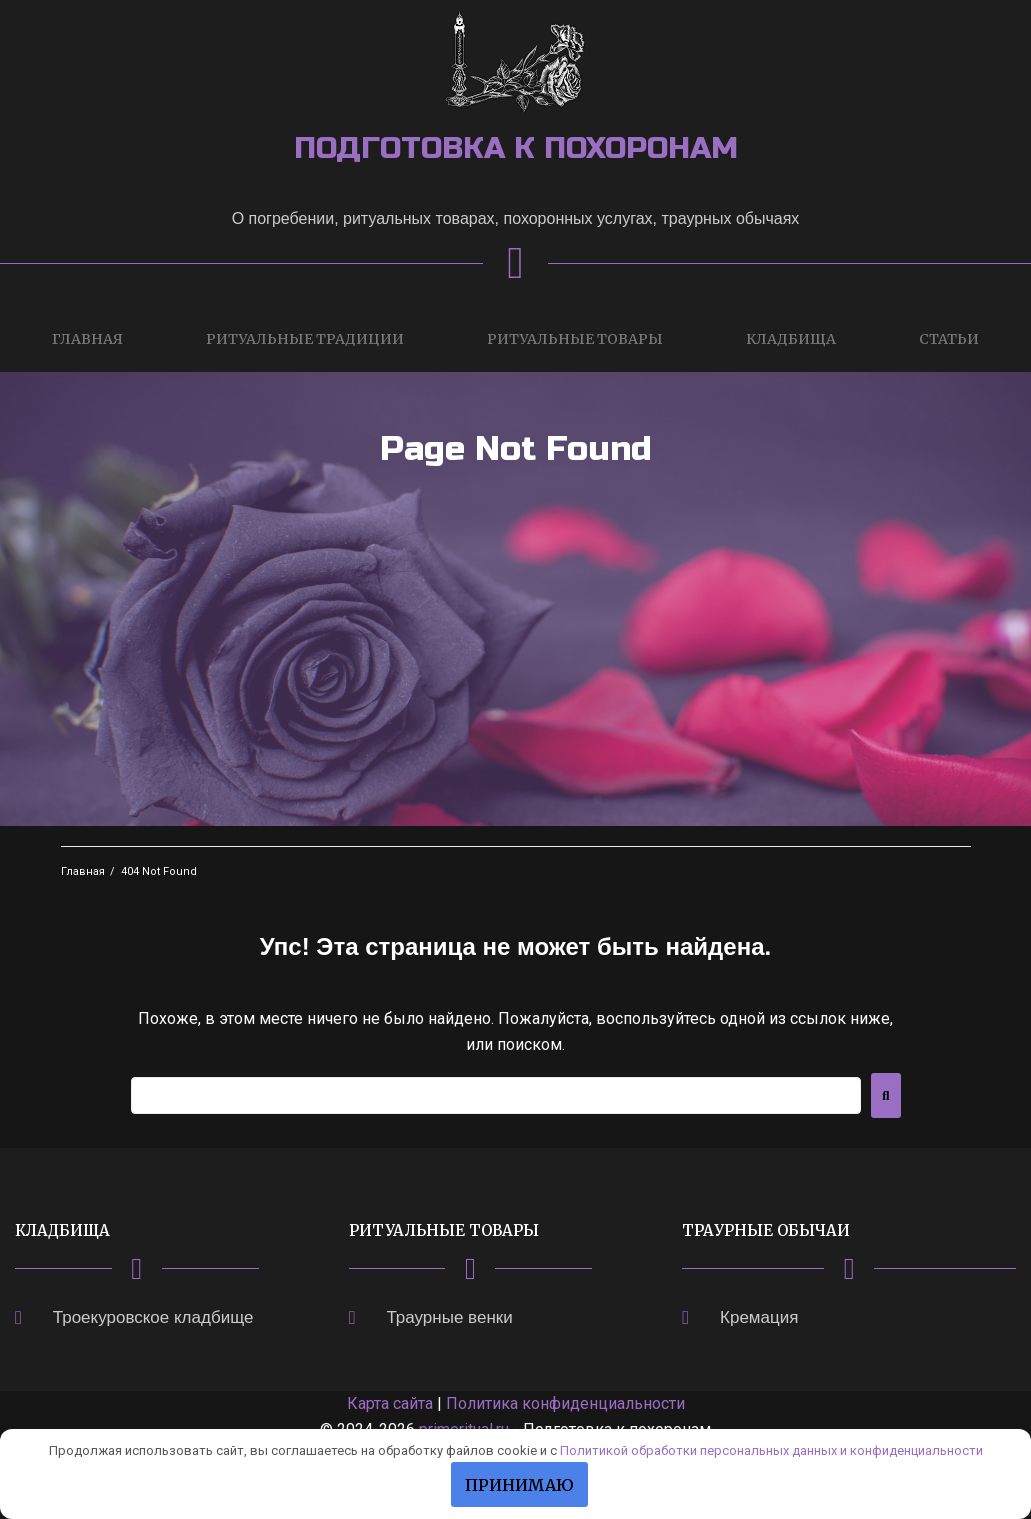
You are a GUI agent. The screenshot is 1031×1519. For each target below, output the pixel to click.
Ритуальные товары (575, 339)
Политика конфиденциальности (565, 1403)
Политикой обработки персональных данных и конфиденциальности (771, 1450)
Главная (87, 339)
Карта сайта (390, 1403)
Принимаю (519, 1485)
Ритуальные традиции (305, 339)
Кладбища (791, 339)
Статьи (949, 339)
